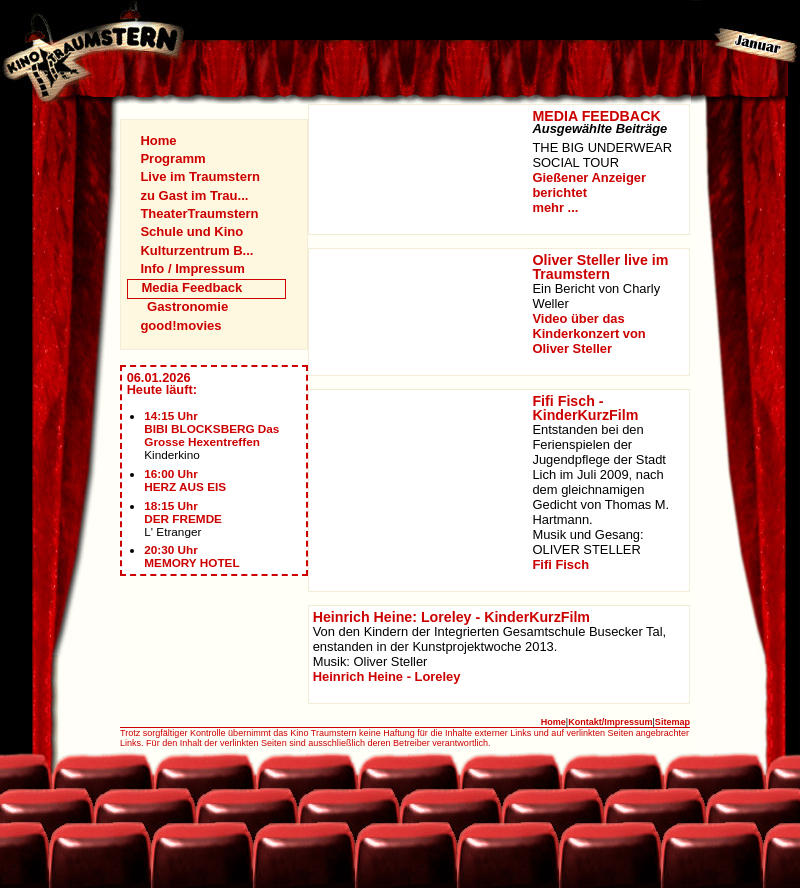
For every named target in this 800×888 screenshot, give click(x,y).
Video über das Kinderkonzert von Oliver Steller (588, 333)
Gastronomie (187, 306)
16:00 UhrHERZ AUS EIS (185, 480)
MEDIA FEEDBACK (596, 116)
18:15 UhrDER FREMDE (183, 512)
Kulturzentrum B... (196, 250)
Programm (172, 158)
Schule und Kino (191, 231)
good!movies (180, 325)
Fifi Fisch (560, 564)
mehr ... (555, 207)
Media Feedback (191, 287)
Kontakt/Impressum (610, 722)
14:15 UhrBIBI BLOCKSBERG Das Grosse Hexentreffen (211, 428)
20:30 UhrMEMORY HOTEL (191, 556)
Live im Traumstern (200, 176)
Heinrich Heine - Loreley (387, 676)
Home (158, 140)
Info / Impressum (192, 268)
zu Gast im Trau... (194, 195)
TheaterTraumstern (199, 213)
